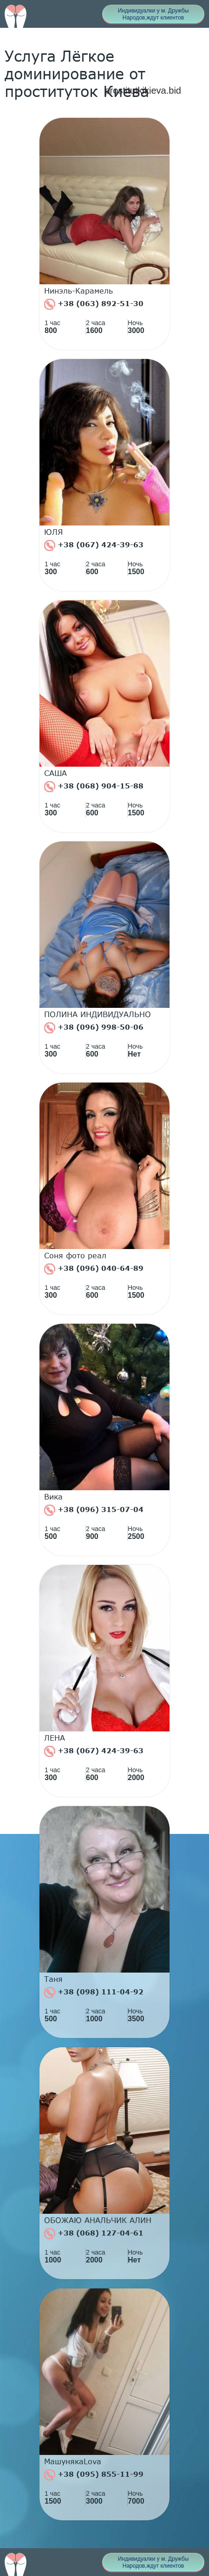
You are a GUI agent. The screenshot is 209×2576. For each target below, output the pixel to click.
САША (55, 773)
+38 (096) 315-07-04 (94, 1510)
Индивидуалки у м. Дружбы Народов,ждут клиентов (153, 14)
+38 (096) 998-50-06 (94, 1027)
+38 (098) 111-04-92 (94, 1992)
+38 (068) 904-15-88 (94, 786)
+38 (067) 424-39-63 (94, 545)
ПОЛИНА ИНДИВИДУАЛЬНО (97, 1014)
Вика (53, 1496)
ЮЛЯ (53, 532)
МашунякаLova (72, 2461)
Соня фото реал (75, 1255)
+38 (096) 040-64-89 (94, 1269)
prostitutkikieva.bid (142, 90)
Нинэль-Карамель (78, 291)
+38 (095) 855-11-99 (94, 2474)
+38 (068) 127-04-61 (94, 2233)
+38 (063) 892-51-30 (94, 304)
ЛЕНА (54, 1738)
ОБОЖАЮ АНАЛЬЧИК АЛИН (97, 2220)
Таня (53, 1979)
